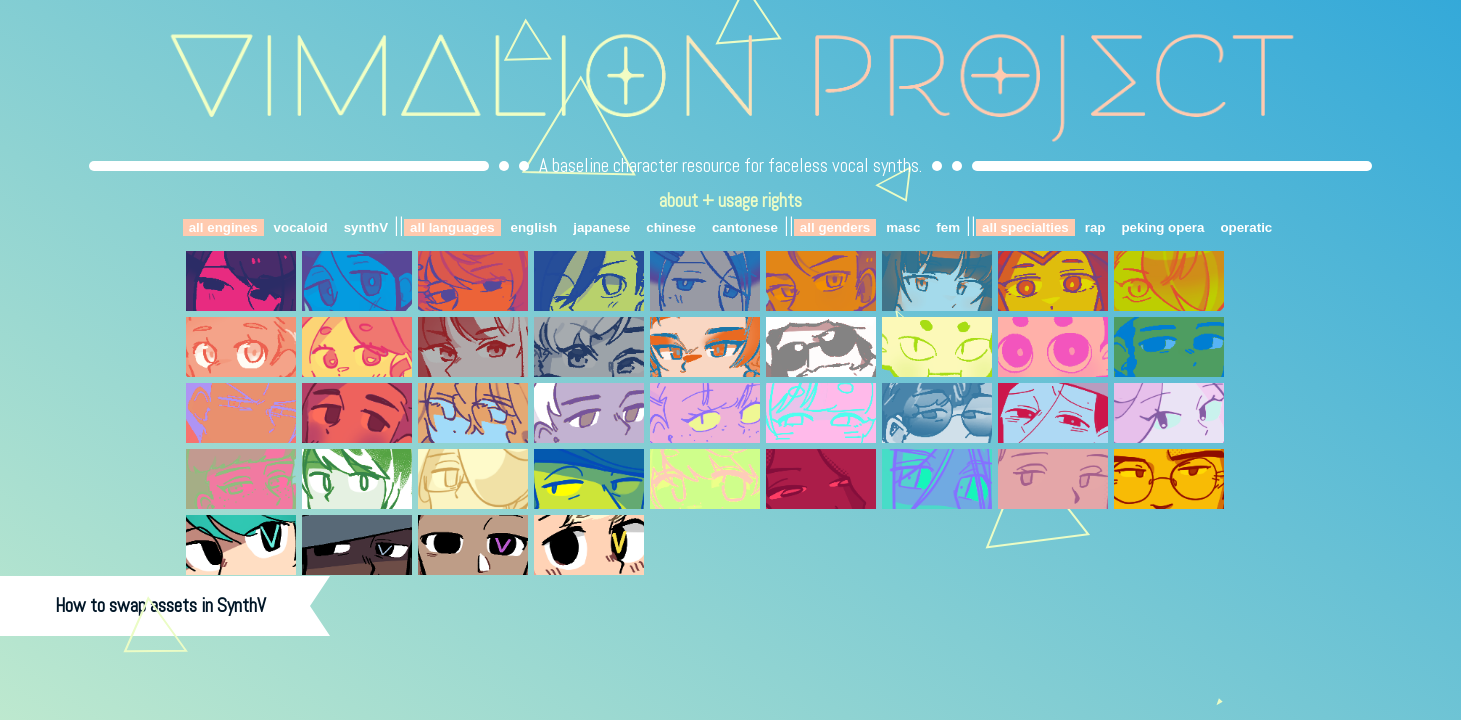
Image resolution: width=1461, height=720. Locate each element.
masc (903, 227)
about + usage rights (730, 200)
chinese (671, 227)
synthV (366, 227)
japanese (601, 227)
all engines (223, 227)
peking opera (1162, 227)
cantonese (745, 227)
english (534, 227)
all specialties (1025, 227)
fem (948, 227)
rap (1095, 227)
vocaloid (301, 227)
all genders (835, 227)
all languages (452, 227)
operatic (1246, 227)
